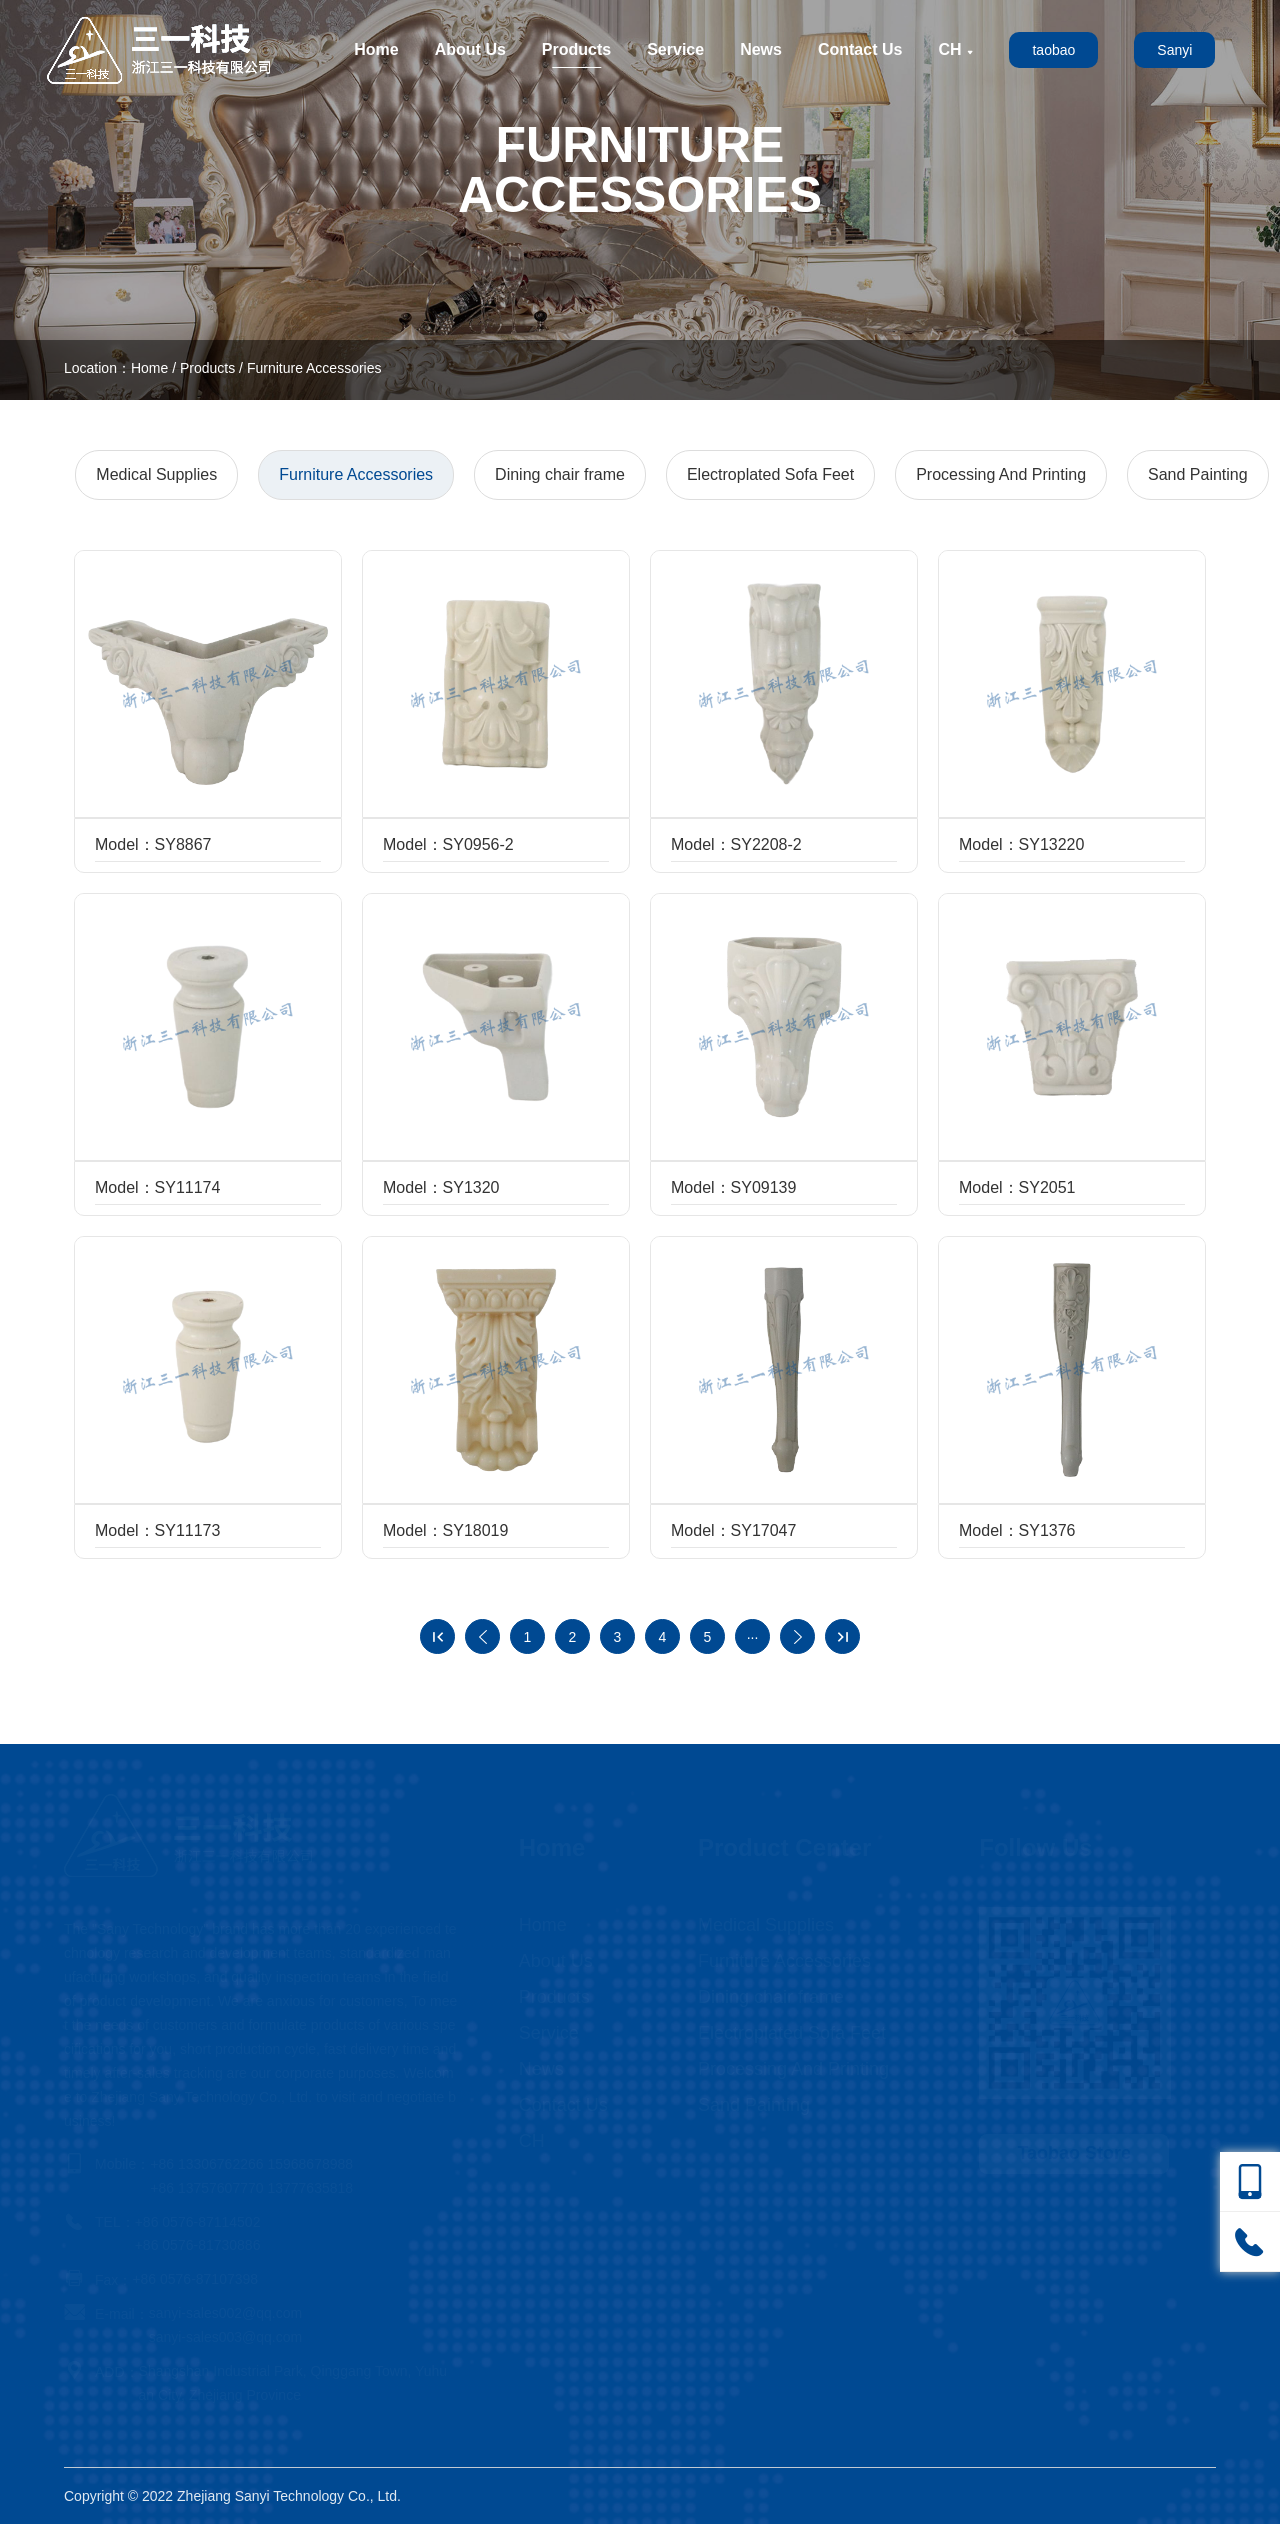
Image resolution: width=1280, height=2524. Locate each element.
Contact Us (860, 49)
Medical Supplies (156, 474)
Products (576, 49)
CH (955, 49)
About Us (470, 49)
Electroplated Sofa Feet (770, 474)
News (761, 49)
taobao (1053, 50)
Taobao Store (1074, 2153)
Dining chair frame (560, 474)
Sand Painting (1198, 474)
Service (675, 49)
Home (376, 49)
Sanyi (1174, 50)
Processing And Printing (1001, 474)
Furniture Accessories (314, 368)
